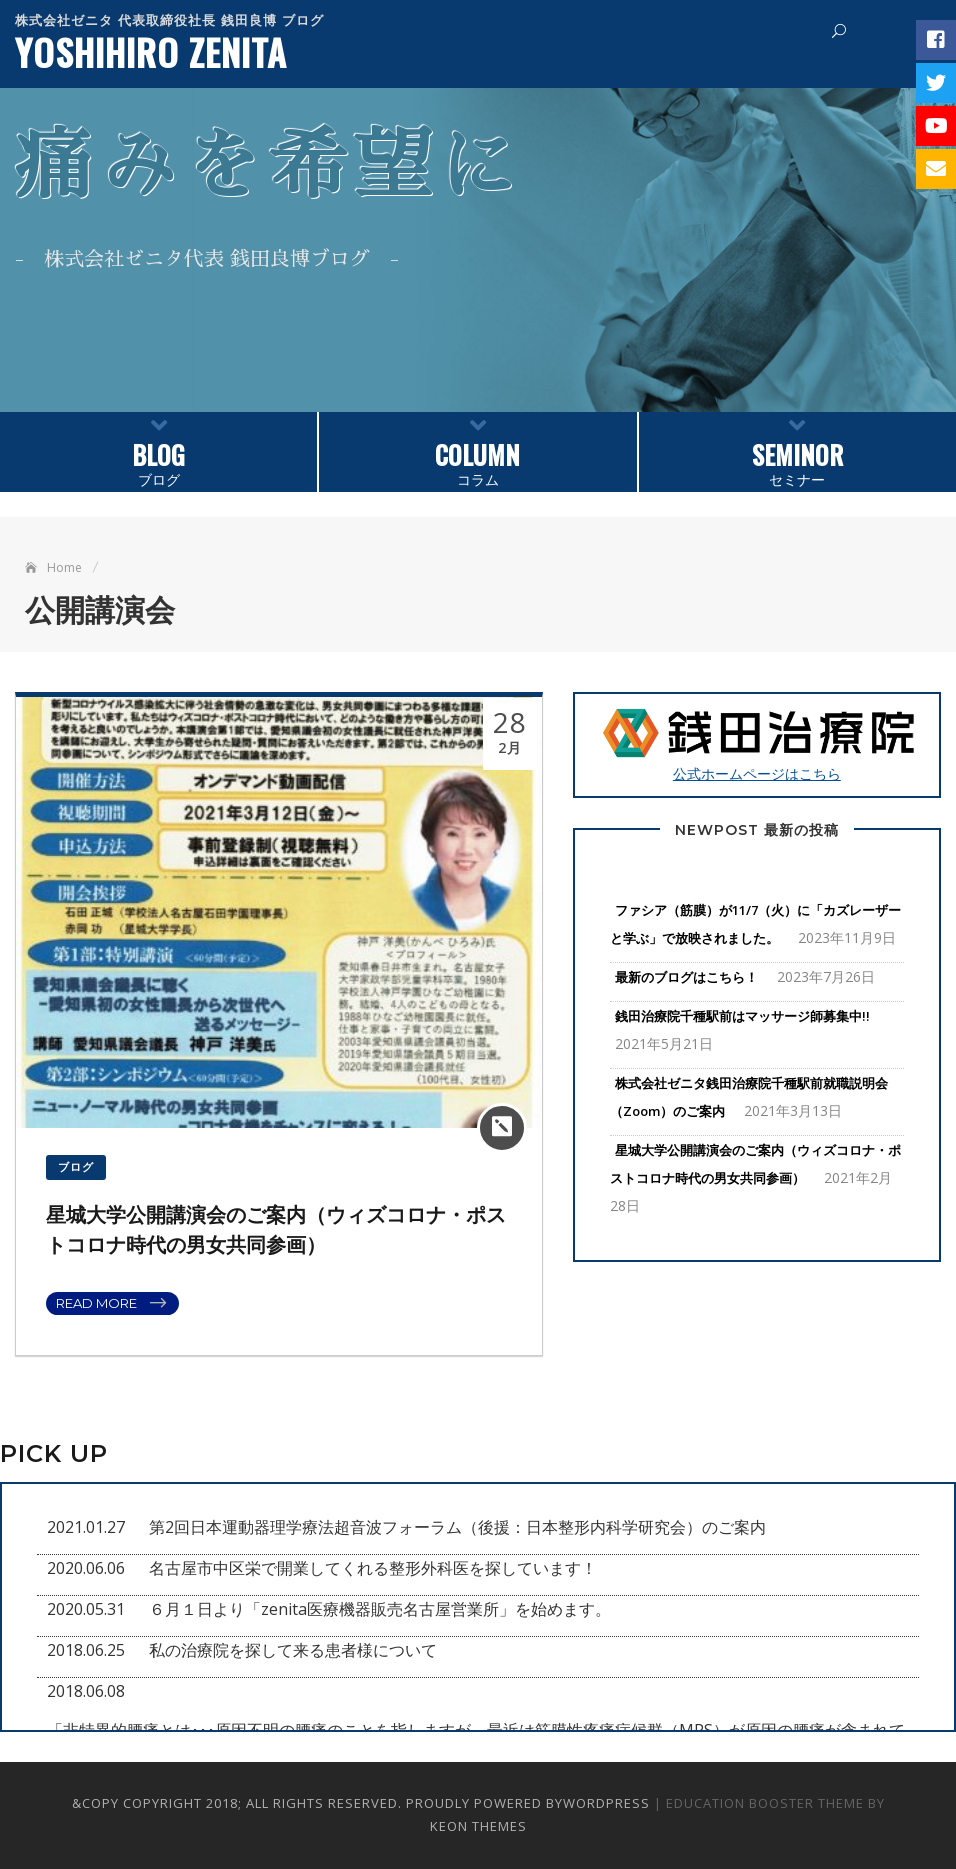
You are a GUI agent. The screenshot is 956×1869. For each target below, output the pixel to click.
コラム (477, 451)
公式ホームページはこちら (757, 744)
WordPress (606, 1803)
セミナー (797, 451)
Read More (96, 1303)
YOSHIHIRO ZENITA (151, 51)
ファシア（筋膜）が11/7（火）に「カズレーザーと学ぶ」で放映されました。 (755, 924)
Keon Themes (478, 1826)
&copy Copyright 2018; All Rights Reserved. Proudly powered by (317, 1803)
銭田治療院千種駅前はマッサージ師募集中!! (742, 1016)
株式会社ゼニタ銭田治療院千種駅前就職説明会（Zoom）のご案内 (749, 1097)
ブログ (158, 451)
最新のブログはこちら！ (686, 977)
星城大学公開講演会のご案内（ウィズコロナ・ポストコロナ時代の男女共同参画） (755, 1164)
